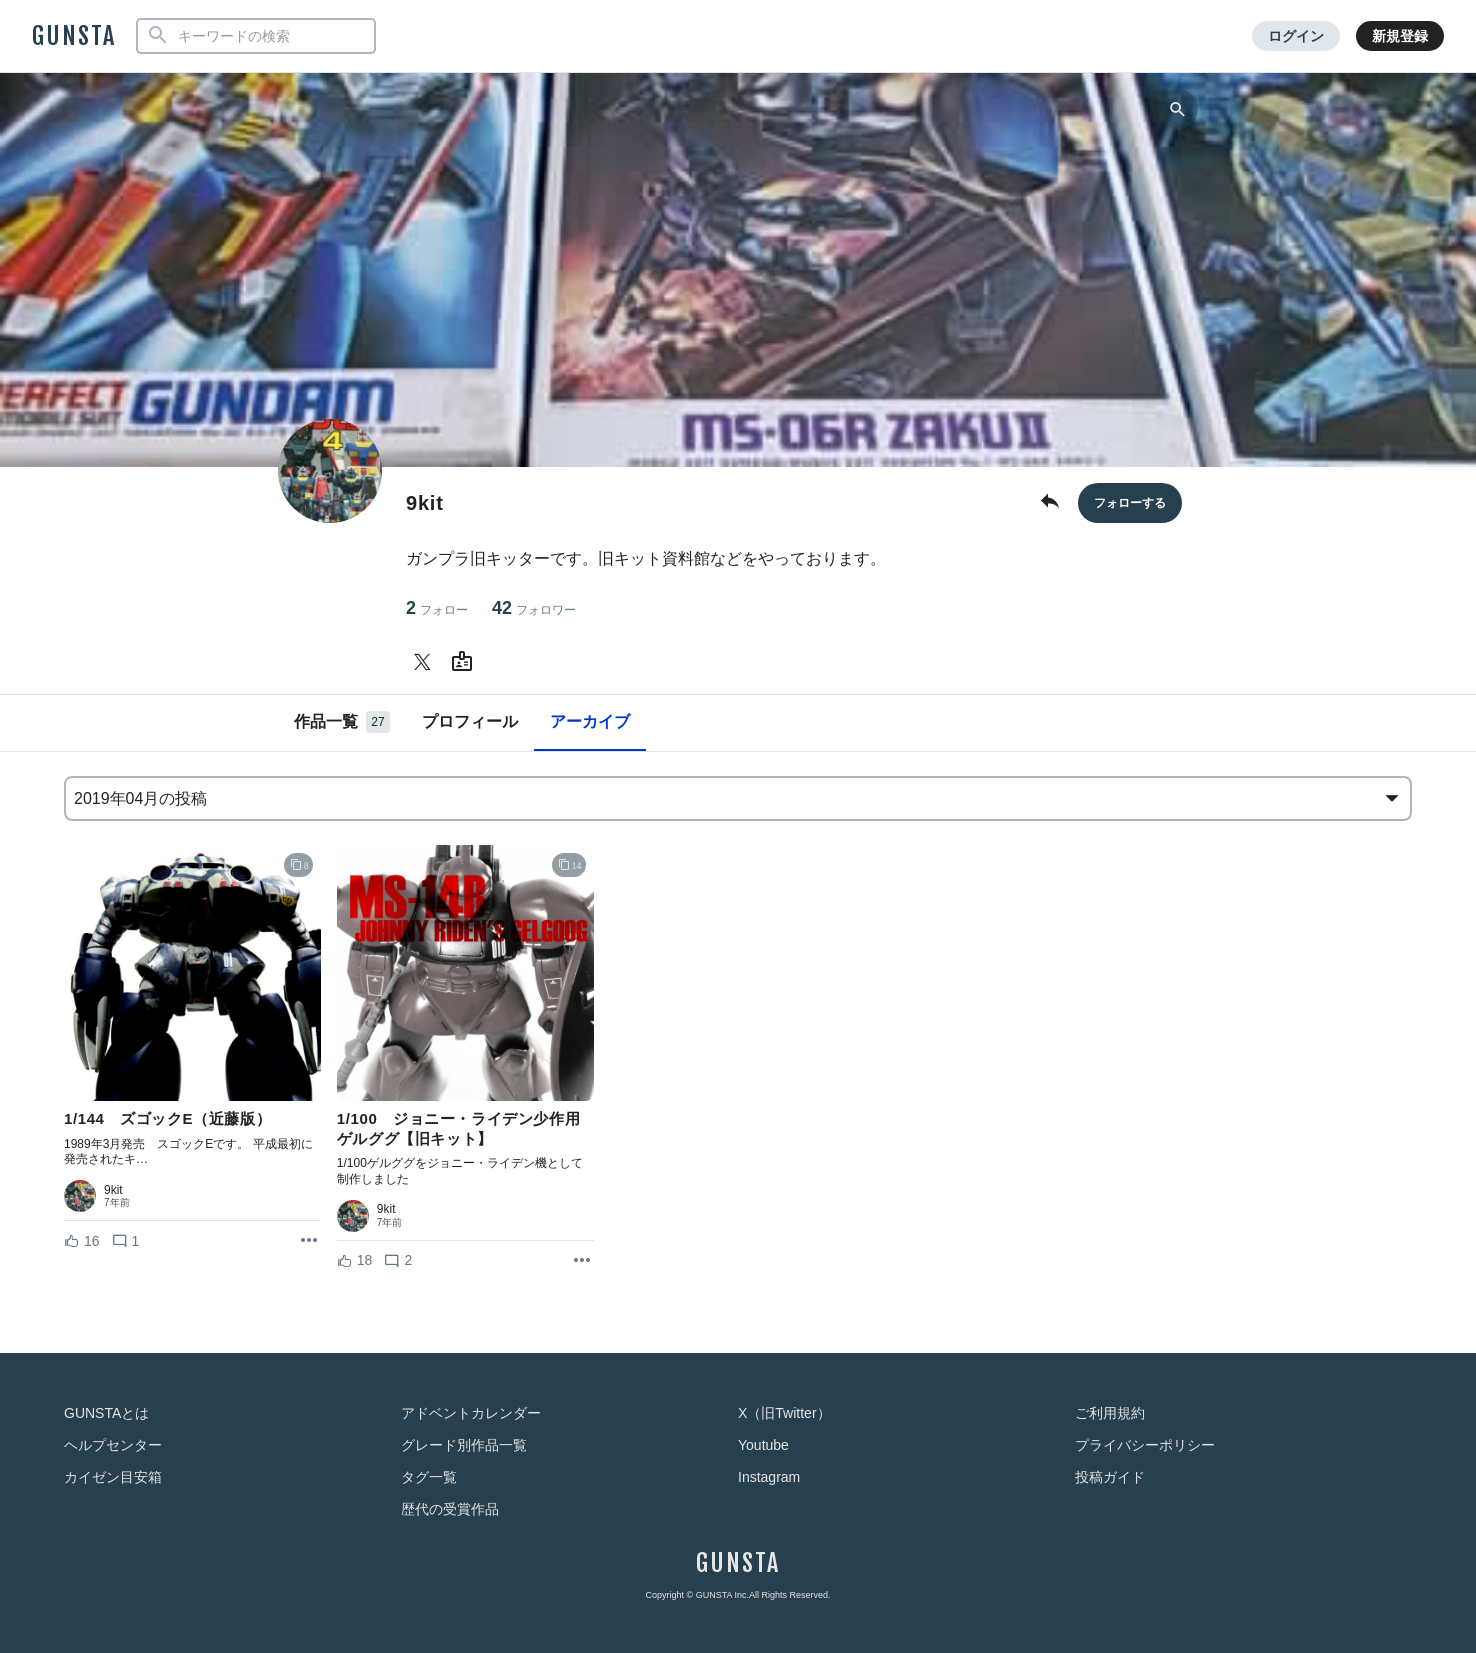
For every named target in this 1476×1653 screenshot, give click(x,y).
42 (534, 608)
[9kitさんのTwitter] (426, 662)
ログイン (1296, 36)
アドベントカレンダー (471, 1413)
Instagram (769, 1477)
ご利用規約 (1110, 1413)
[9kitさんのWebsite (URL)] (466, 662)
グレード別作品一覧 (464, 1445)
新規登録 (1400, 36)
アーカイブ (590, 721)
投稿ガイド (1110, 1477)
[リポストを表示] (309, 1241)
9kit (113, 1190)
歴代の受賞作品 (450, 1509)
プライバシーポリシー (1145, 1445)
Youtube (763, 1445)
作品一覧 (342, 722)
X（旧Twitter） (784, 1413)
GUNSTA (74, 36)
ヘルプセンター (113, 1445)
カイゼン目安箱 (113, 1477)
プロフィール (470, 721)
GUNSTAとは (106, 1413)
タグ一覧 (429, 1477)
